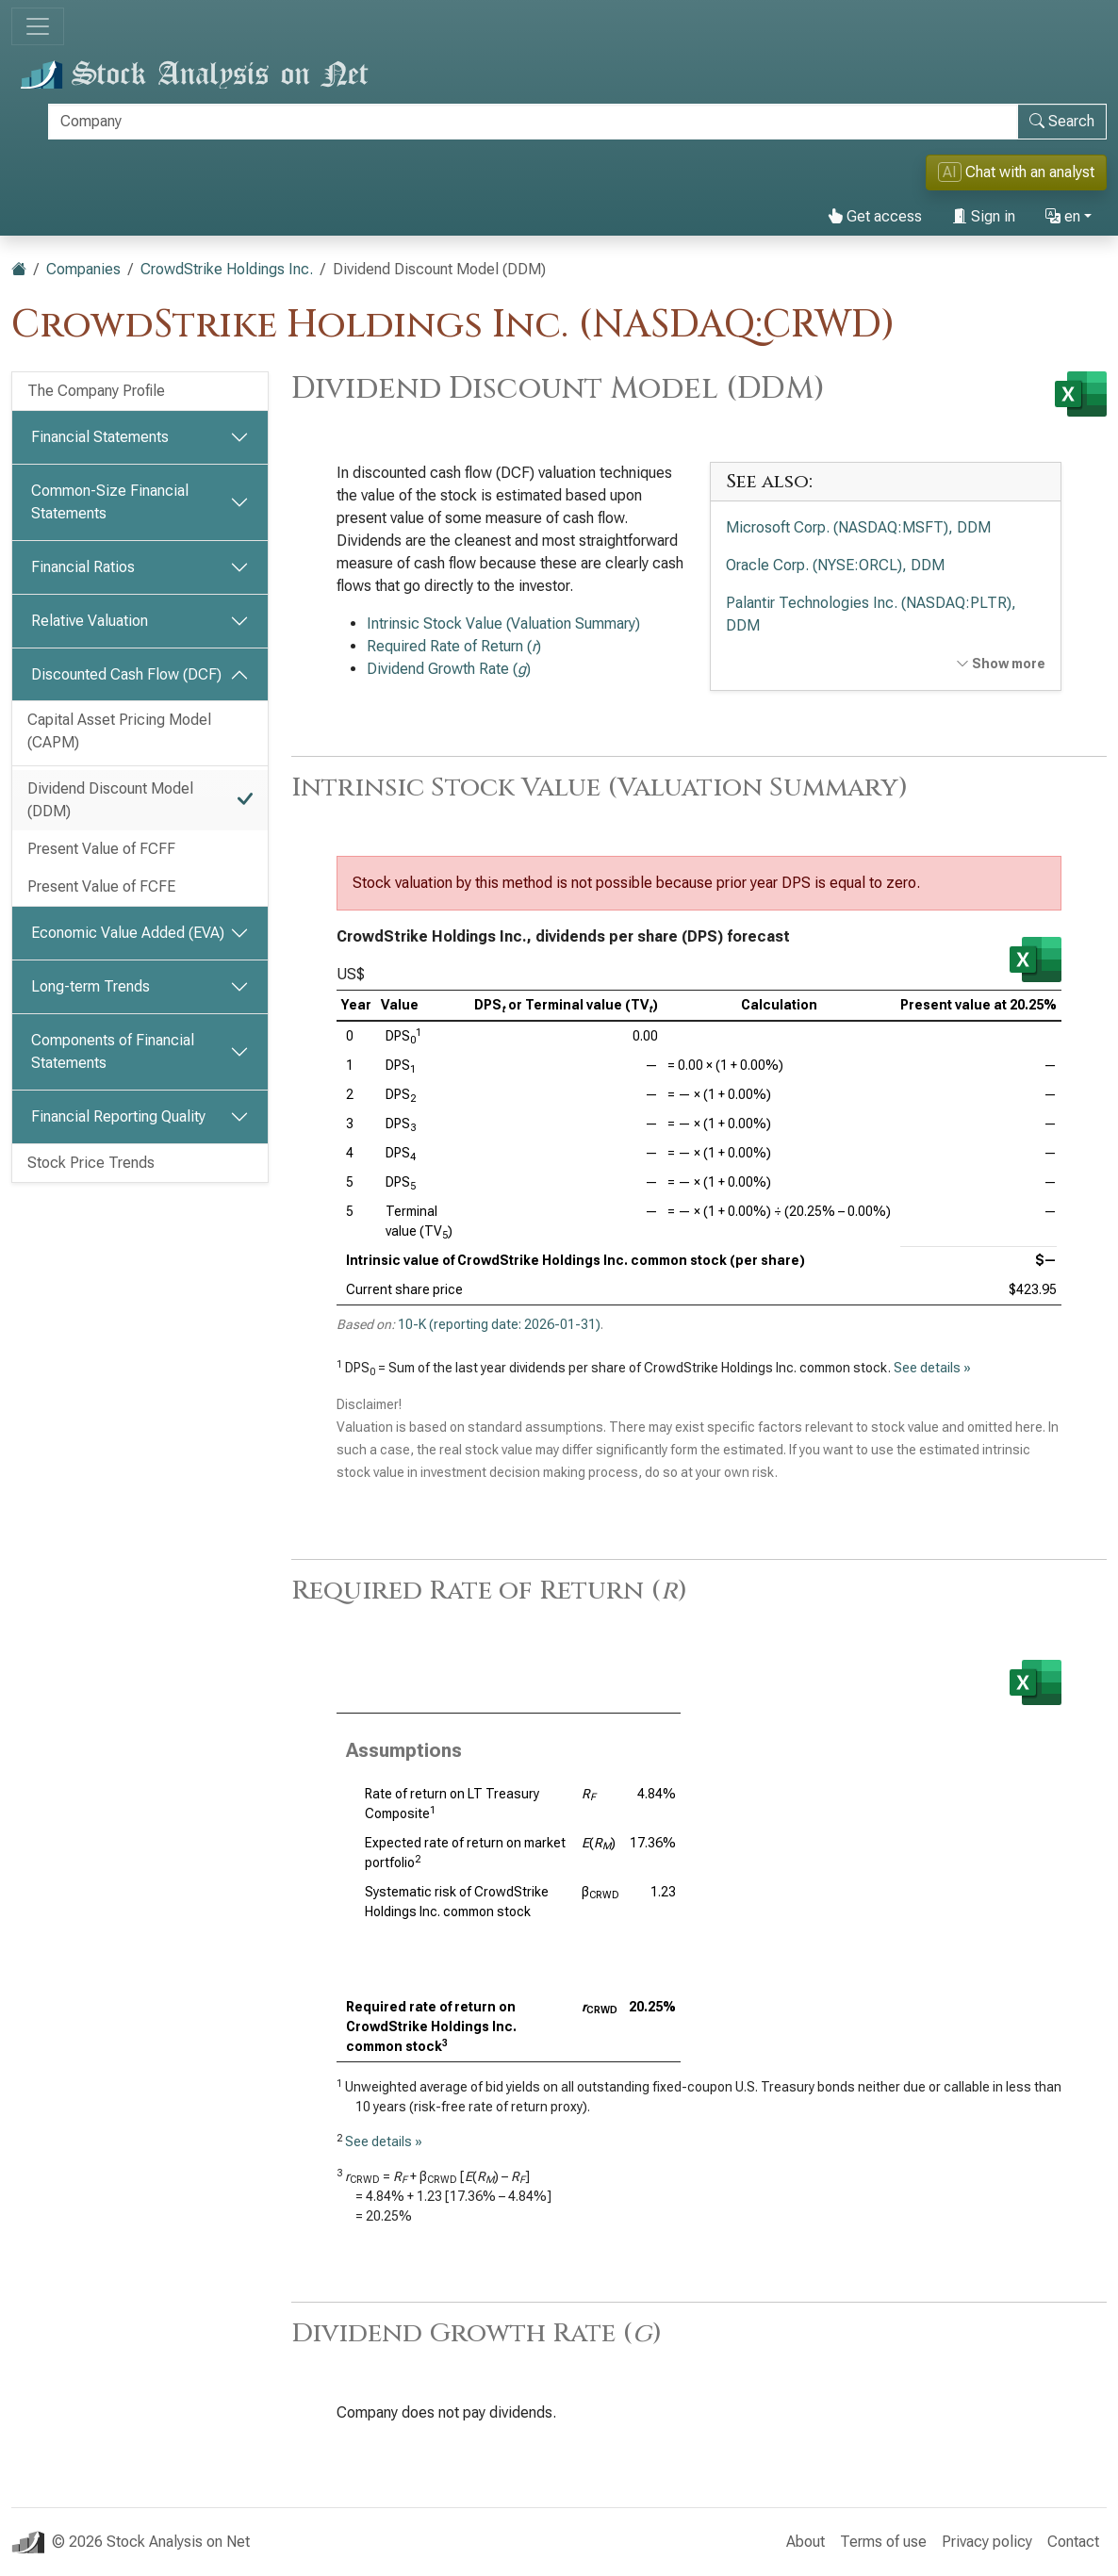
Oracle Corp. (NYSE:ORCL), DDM (835, 565)
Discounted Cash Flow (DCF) (126, 674)
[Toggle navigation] (37, 26)
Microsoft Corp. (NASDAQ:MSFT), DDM (858, 527)
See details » (932, 1367)
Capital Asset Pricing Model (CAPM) (119, 731)
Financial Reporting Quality (118, 1116)
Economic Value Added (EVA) (127, 933)
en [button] (1062, 216)
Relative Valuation (89, 621)
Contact (1073, 2542)
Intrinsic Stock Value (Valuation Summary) (503, 623)
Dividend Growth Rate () (449, 669)
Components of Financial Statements (112, 1051)
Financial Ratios (83, 567)
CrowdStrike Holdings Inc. (226, 269)
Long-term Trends (90, 986)
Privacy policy (987, 2542)
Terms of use (883, 2542)
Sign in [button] (983, 216)
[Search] (533, 121)
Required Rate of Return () (454, 646)
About (805, 2542)
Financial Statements (100, 437)
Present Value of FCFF (101, 849)
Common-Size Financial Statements (110, 502)
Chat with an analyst (1016, 172)
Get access (875, 216)
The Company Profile (96, 391)
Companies (83, 269)
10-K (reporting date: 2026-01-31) (499, 1324)
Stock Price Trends (91, 1163)
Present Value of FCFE (101, 886)
